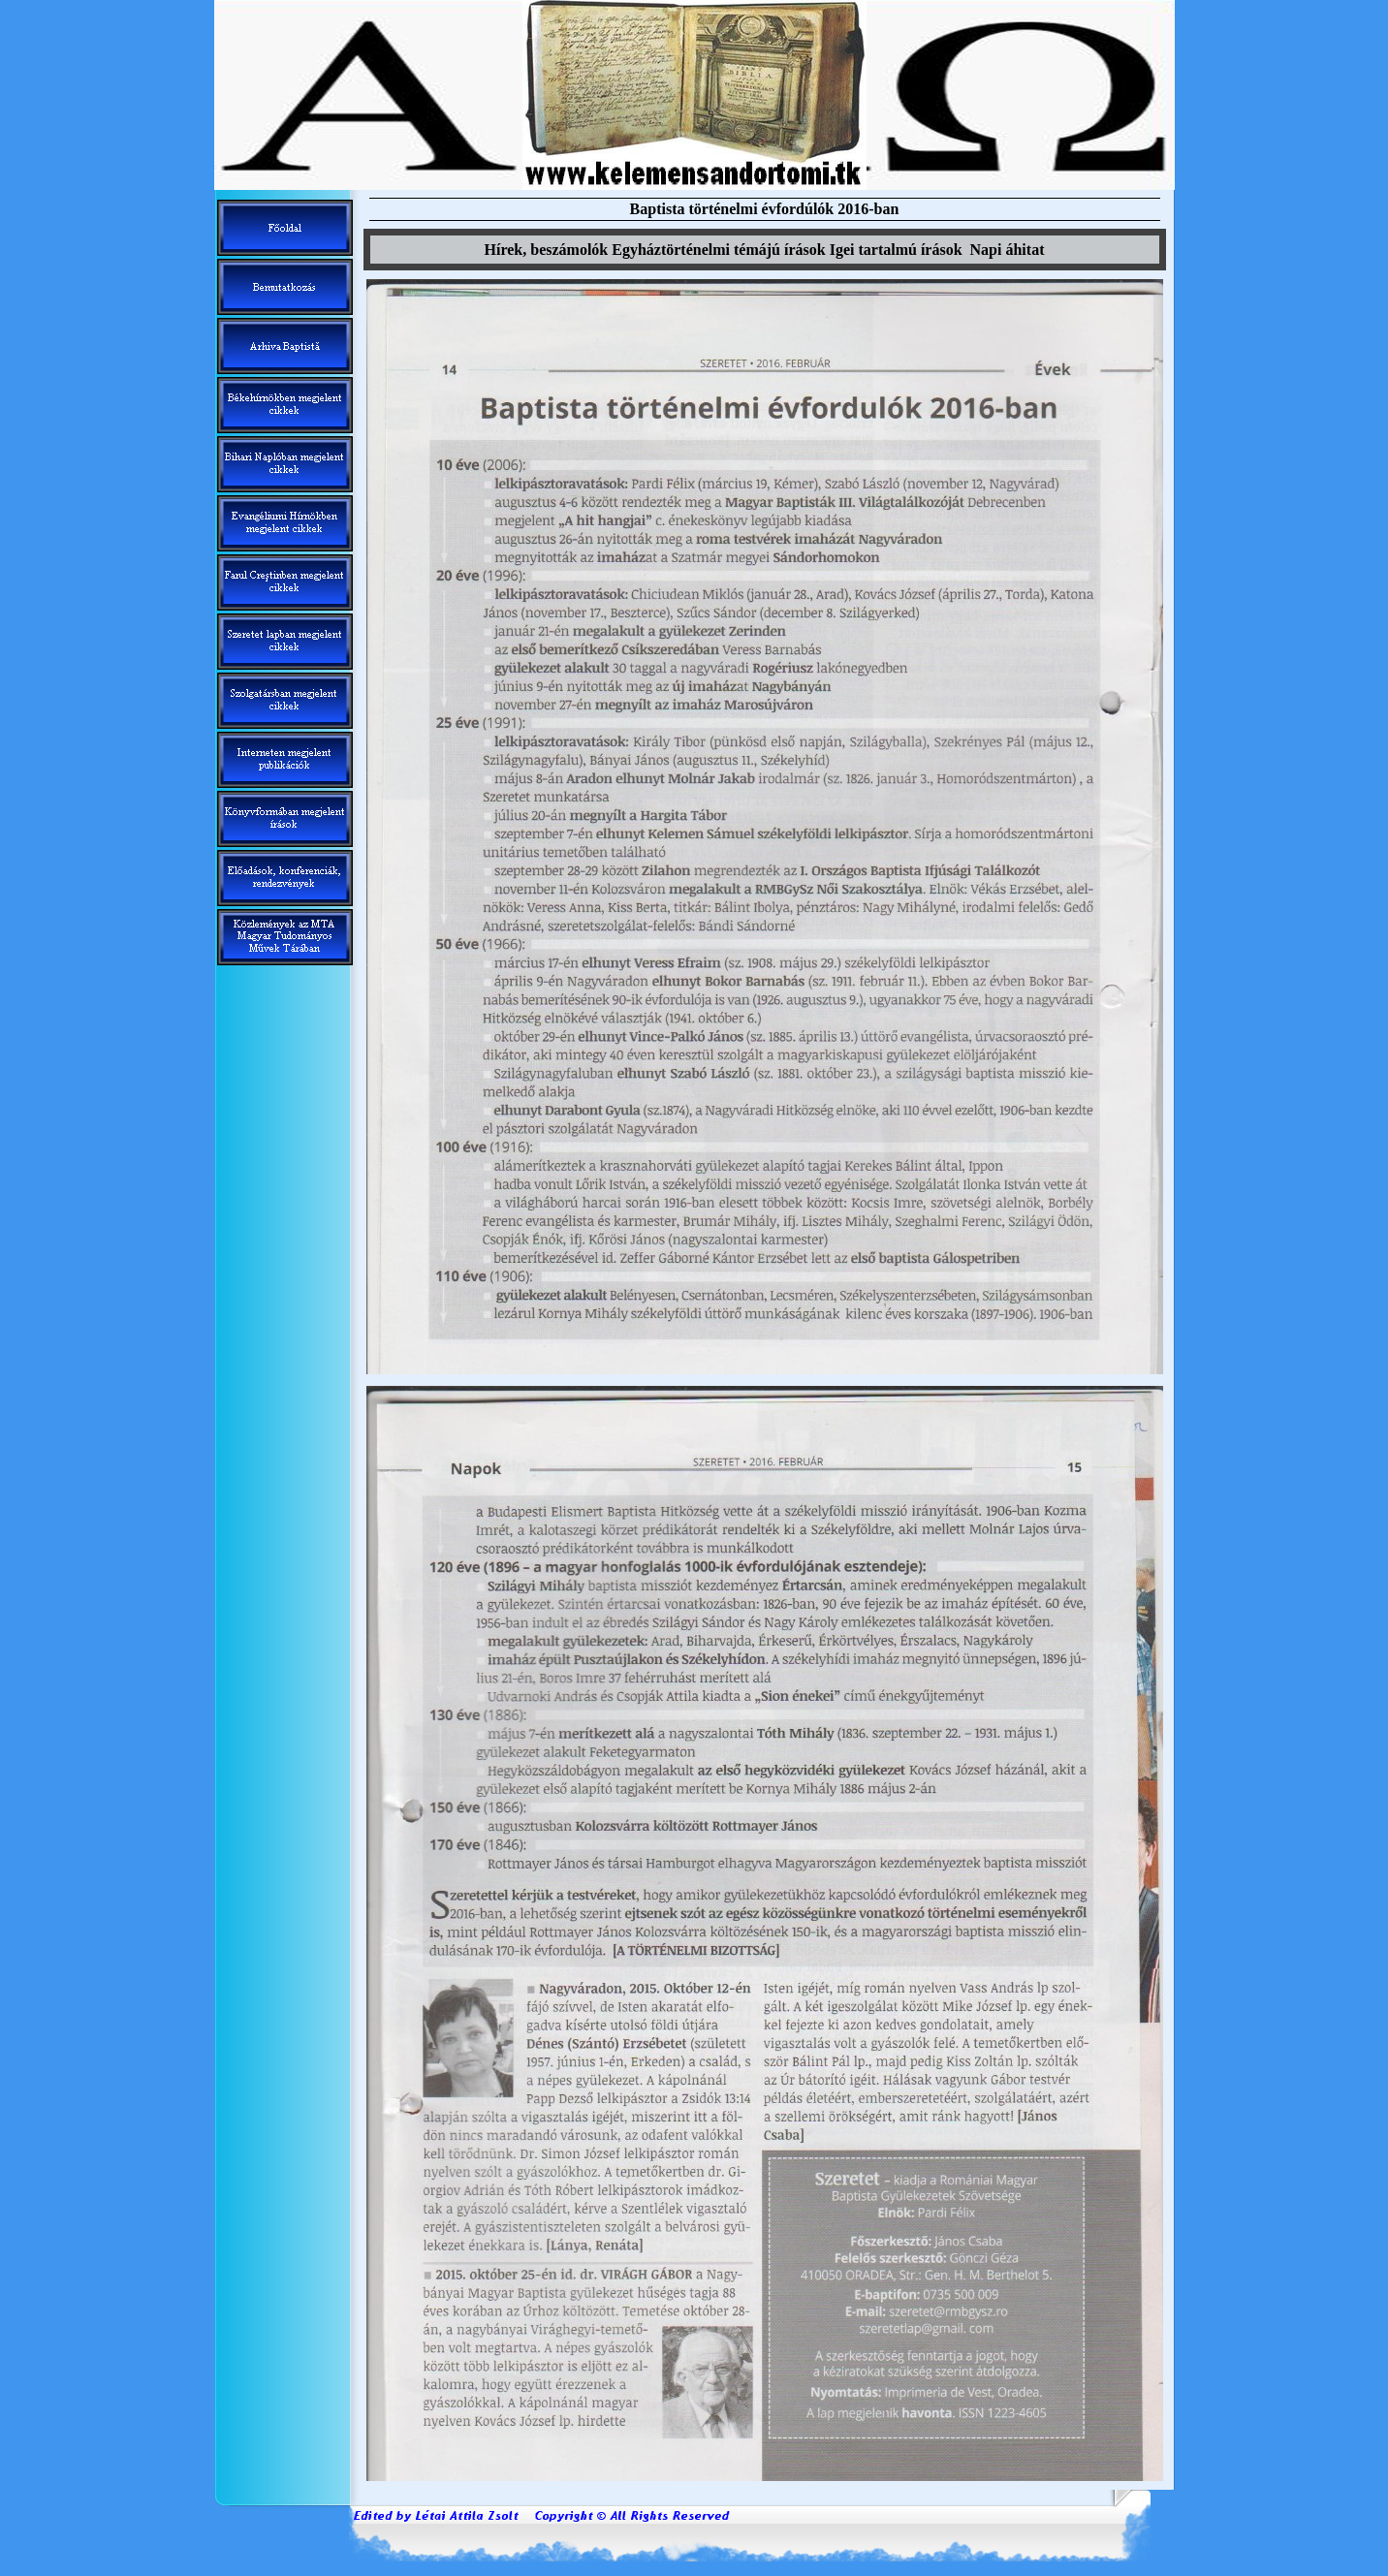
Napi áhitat (1007, 249)
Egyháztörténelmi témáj (718, 249)
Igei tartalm (896, 249)
